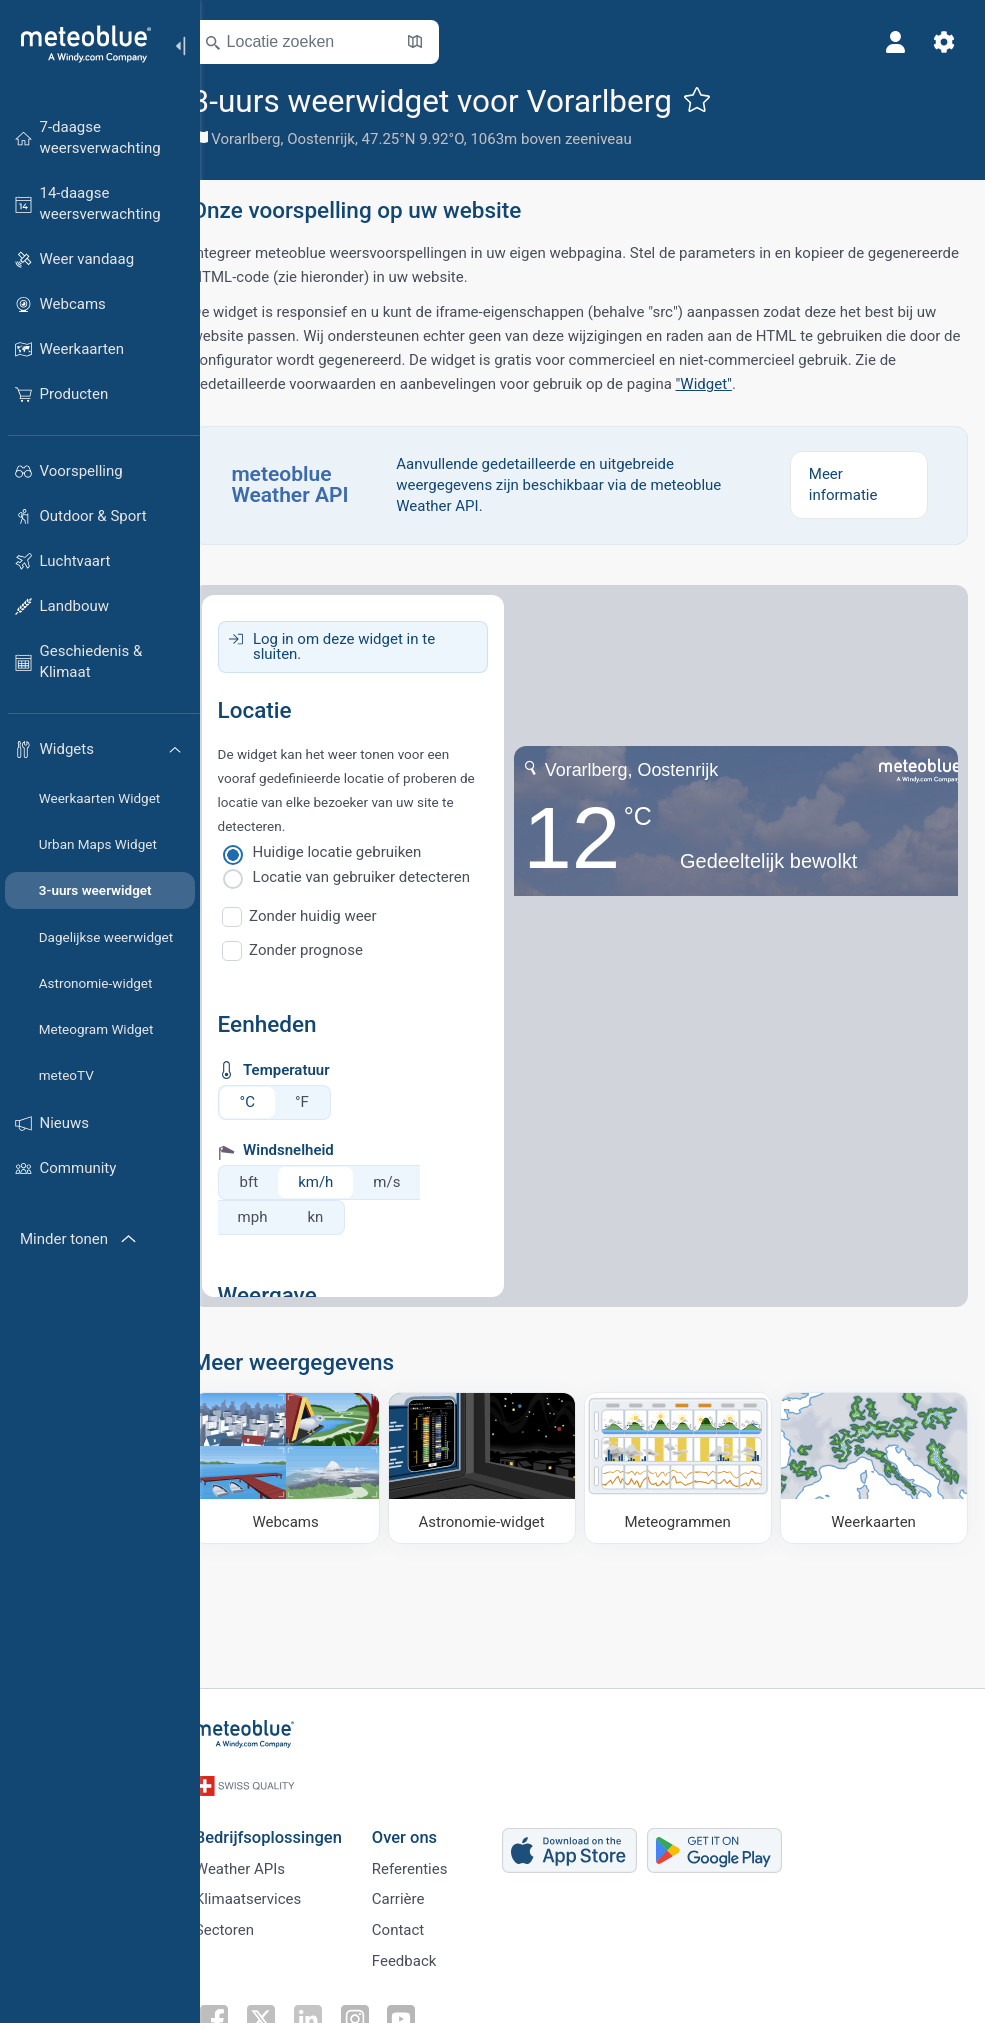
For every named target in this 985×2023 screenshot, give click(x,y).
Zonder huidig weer (342, 916)
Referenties (435, 1858)
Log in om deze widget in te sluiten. (372, 646)
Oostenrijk (350, 139)
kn (344, 1217)
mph (281, 1217)
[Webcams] (310, 1465)
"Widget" (752, 384)
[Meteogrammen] (687, 1465)
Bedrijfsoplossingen (293, 1824)
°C (275, 1102)
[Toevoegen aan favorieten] (725, 99)
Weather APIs (265, 1858)
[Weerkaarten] (875, 1465)
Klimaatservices (273, 1891)
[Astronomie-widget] (498, 1465)
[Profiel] (893, 42)
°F (330, 1102)
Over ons (429, 1824)
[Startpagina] (79, 44)
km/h (344, 1182)
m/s (415, 1182)
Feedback (429, 1957)
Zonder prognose (335, 950)
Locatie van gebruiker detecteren (389, 877)
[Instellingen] (941, 42)
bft (277, 1182)
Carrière (423, 1891)
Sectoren (249, 1924)
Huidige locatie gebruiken (365, 852)
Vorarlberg (274, 139)
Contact (423, 1924)
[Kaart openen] (443, 42)
